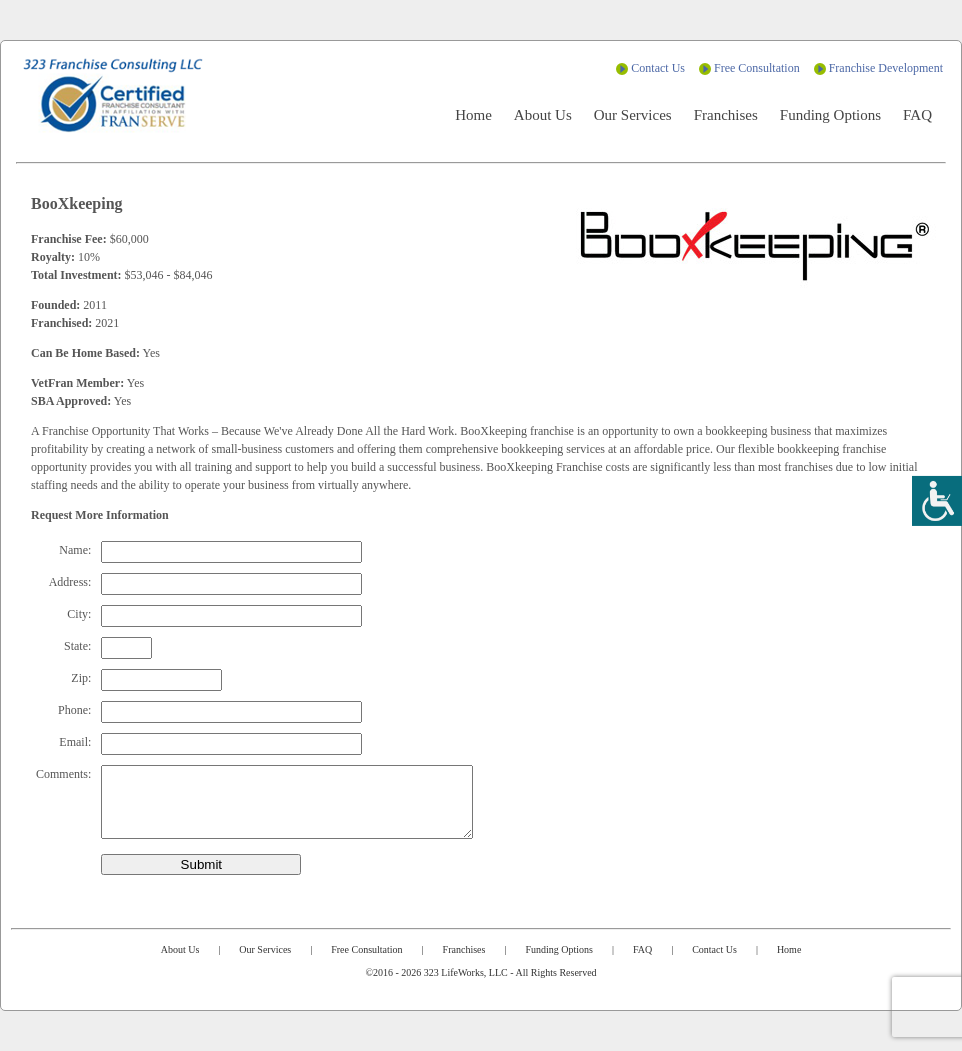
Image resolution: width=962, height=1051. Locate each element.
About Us (543, 115)
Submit (201, 864)
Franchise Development (886, 68)
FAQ (917, 115)
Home (473, 115)
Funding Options (830, 115)
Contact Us (658, 68)
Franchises (726, 115)
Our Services (633, 115)
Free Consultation (757, 68)
